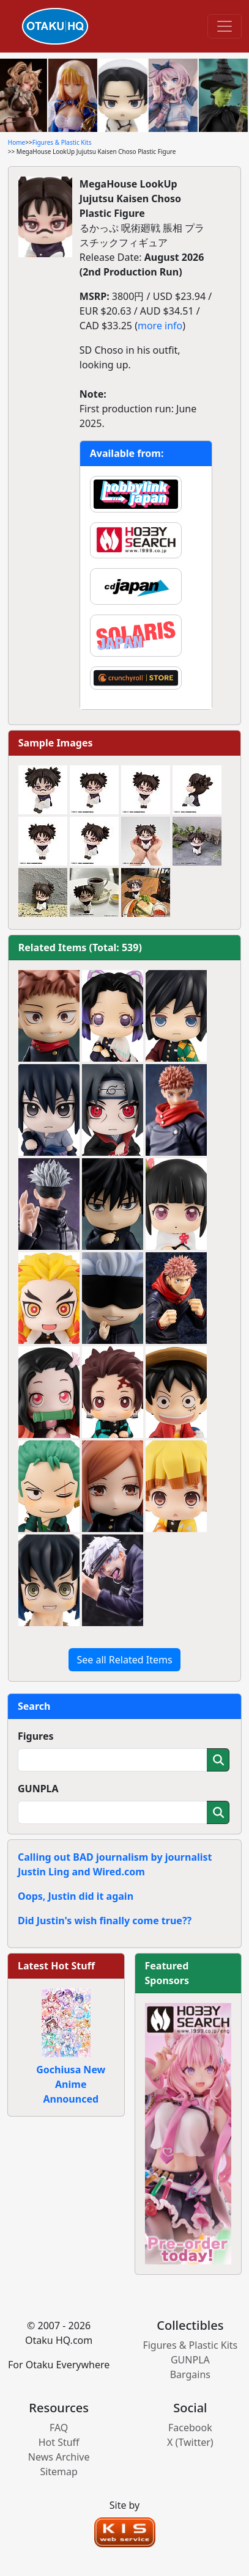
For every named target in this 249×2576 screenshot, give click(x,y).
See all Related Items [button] (124, 1659)
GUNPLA (38, 1788)
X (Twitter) (190, 2442)
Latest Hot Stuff (56, 1965)
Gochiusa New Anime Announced (70, 2084)
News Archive (59, 2457)
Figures (36, 1736)
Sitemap (59, 2471)
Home (16, 142)
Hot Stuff (59, 2442)
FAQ (59, 2427)
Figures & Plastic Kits (62, 142)
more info (160, 325)
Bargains (190, 2374)
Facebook (190, 2427)
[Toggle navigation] (224, 26)
